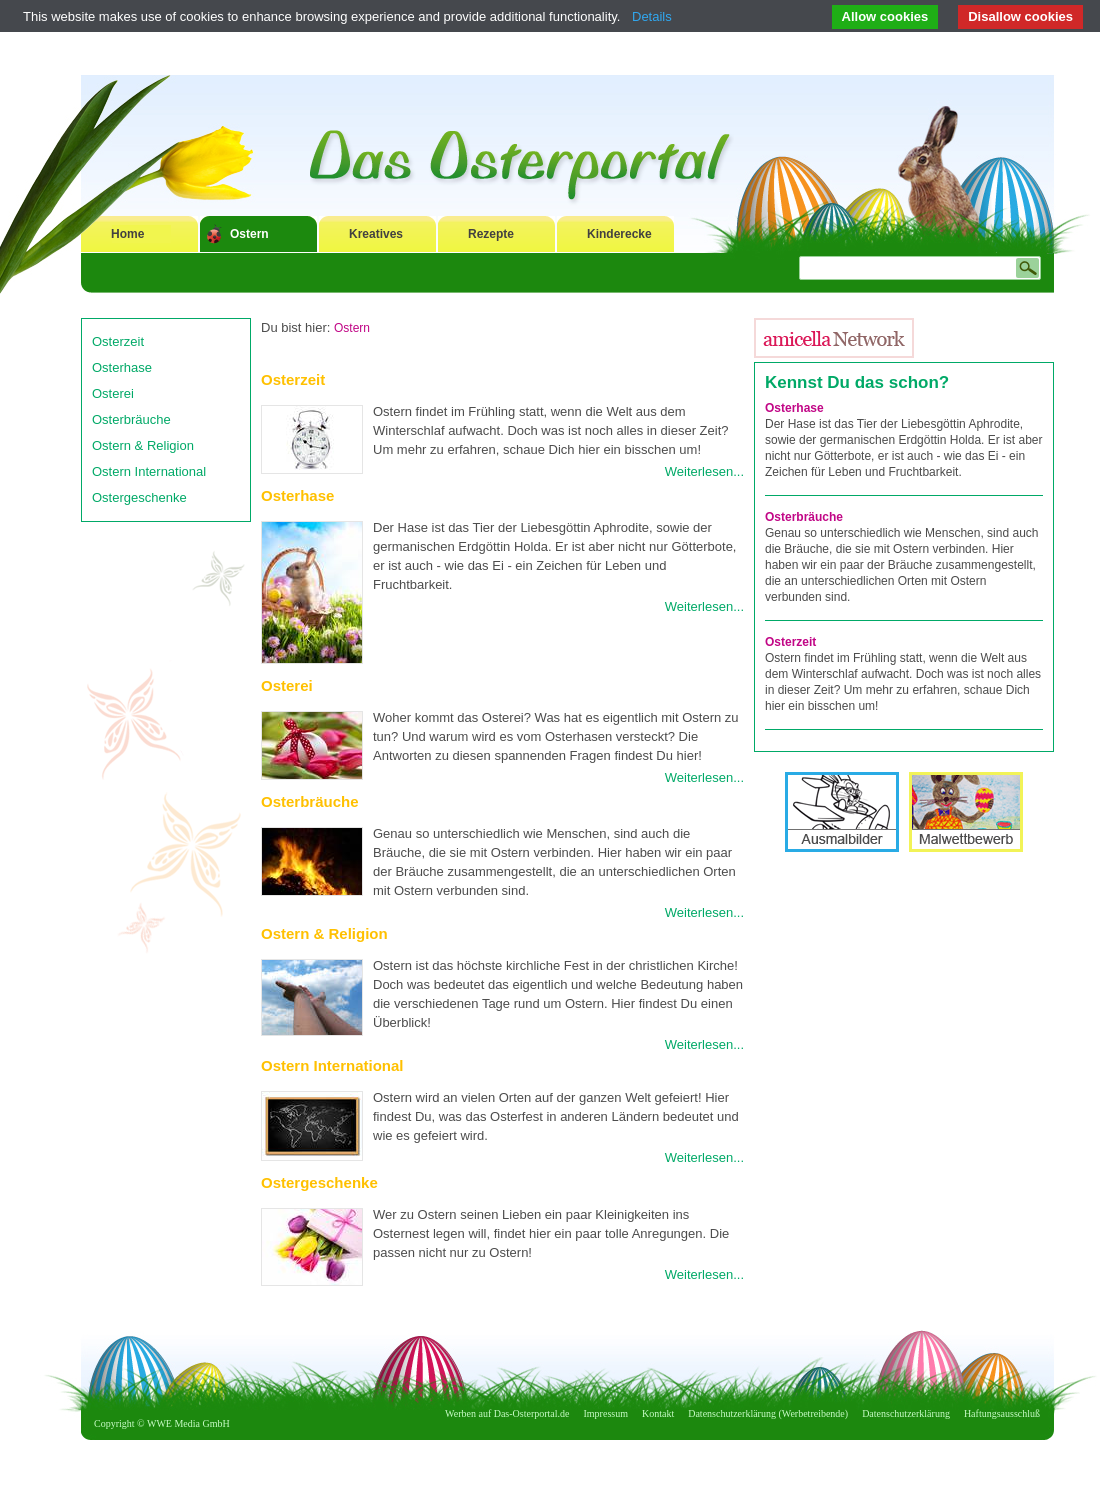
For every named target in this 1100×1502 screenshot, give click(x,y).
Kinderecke (619, 234)
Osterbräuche (131, 419)
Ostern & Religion (143, 445)
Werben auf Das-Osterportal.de (507, 1413)
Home (127, 234)
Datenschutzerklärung (906, 1413)
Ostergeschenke (139, 497)
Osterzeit (118, 341)
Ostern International (149, 471)
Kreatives (376, 234)
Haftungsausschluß (1002, 1413)
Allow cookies (885, 16)
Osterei (113, 393)
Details (652, 16)
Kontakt (658, 1413)
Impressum (606, 1413)
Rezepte (491, 234)
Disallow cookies (1020, 16)
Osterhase (122, 367)
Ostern (249, 234)
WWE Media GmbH (188, 1423)
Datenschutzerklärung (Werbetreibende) (768, 1413)
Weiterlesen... (704, 471)
